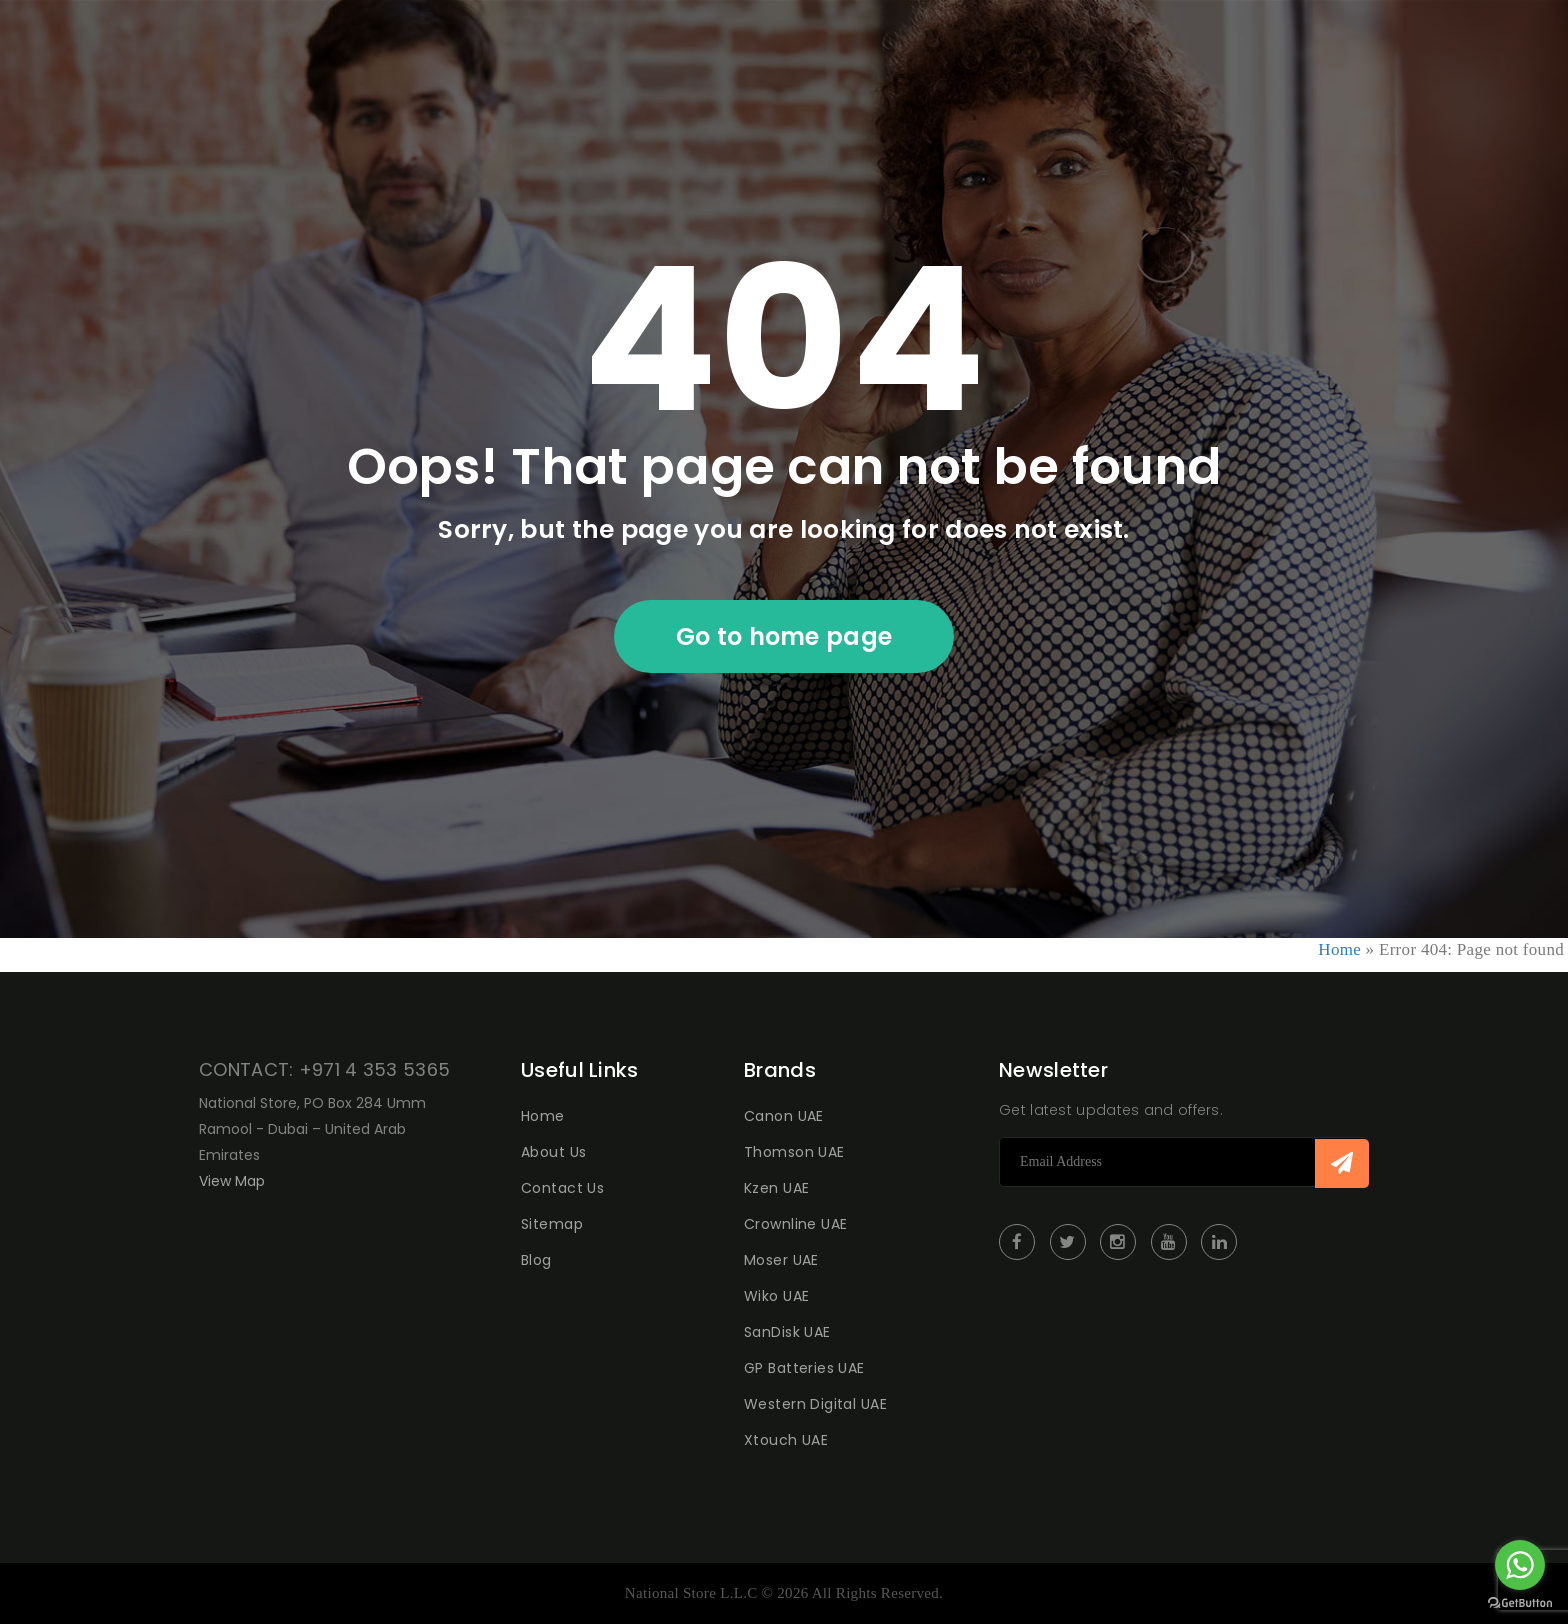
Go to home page (784, 636)
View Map (232, 1181)
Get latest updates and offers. (1111, 1110)
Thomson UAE (794, 1152)
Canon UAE (784, 1116)
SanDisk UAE (787, 1332)
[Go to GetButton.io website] (1520, 1603)
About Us (553, 1152)
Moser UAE (781, 1260)
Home (1339, 949)
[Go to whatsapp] (1520, 1565)
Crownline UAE (795, 1224)
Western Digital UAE (815, 1404)
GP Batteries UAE (804, 1368)
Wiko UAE (776, 1296)
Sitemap (552, 1224)
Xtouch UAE (786, 1440)
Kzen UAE (776, 1188)
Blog (536, 1260)
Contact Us (562, 1188)
